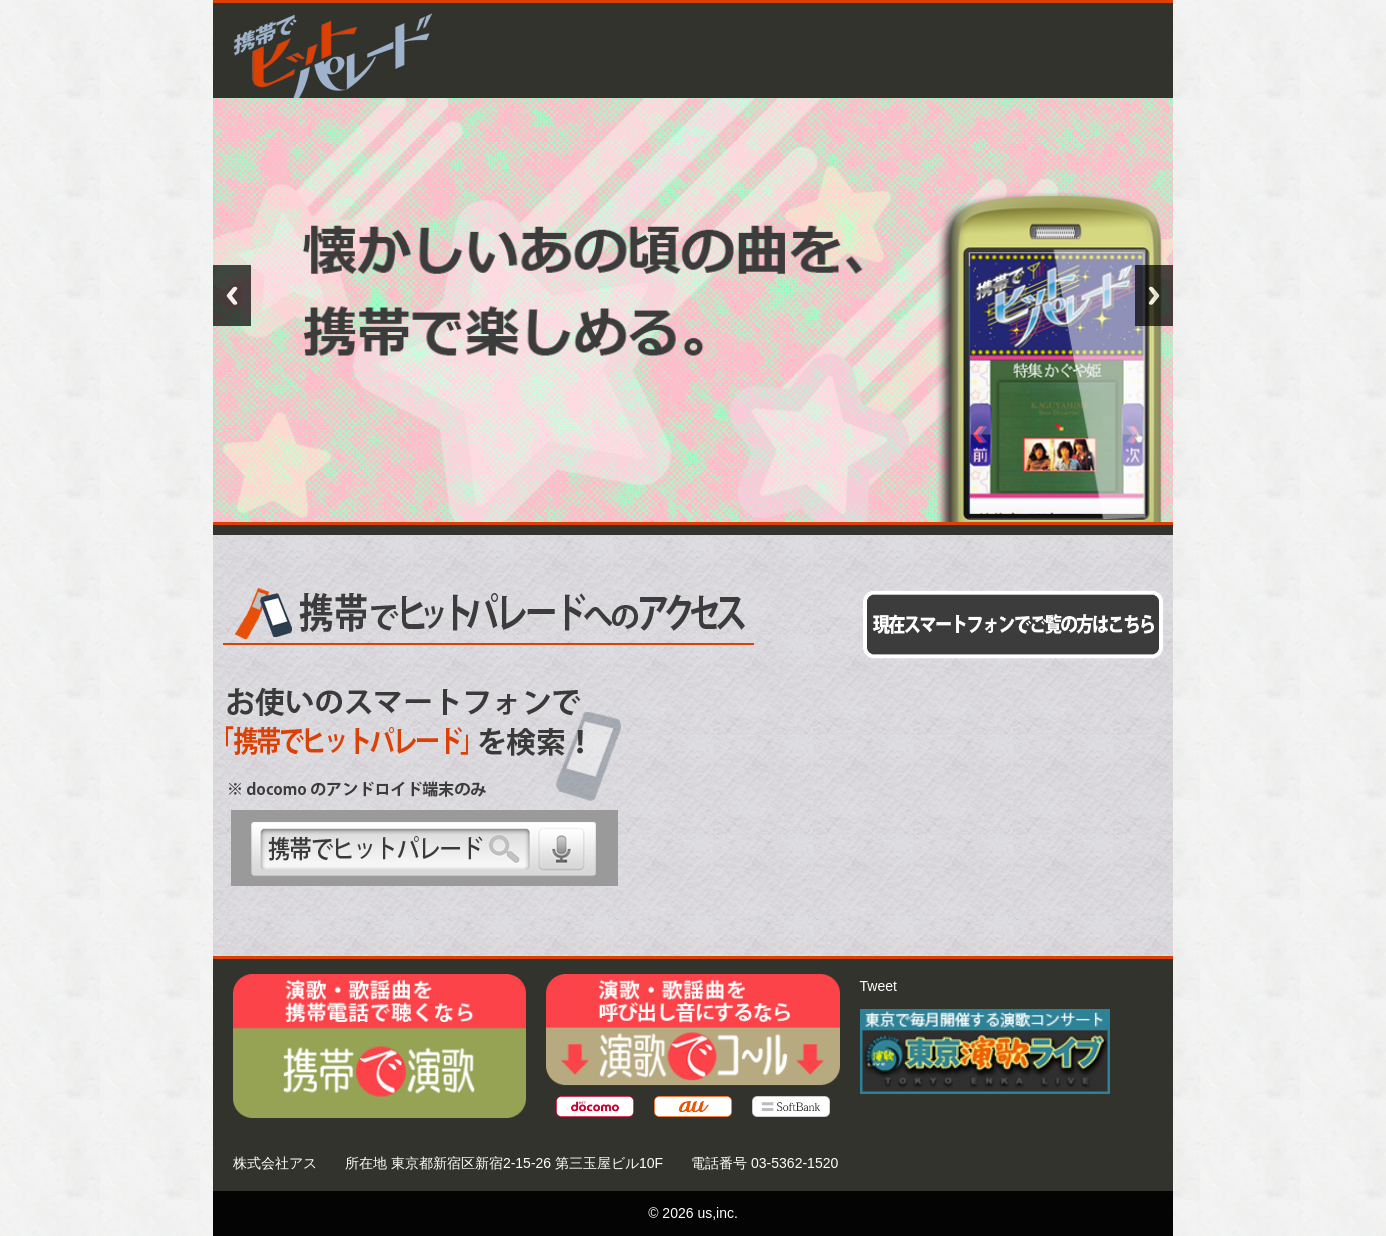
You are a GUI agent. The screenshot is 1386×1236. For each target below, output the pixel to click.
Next (1154, 295)
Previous (232, 295)
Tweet (878, 986)
